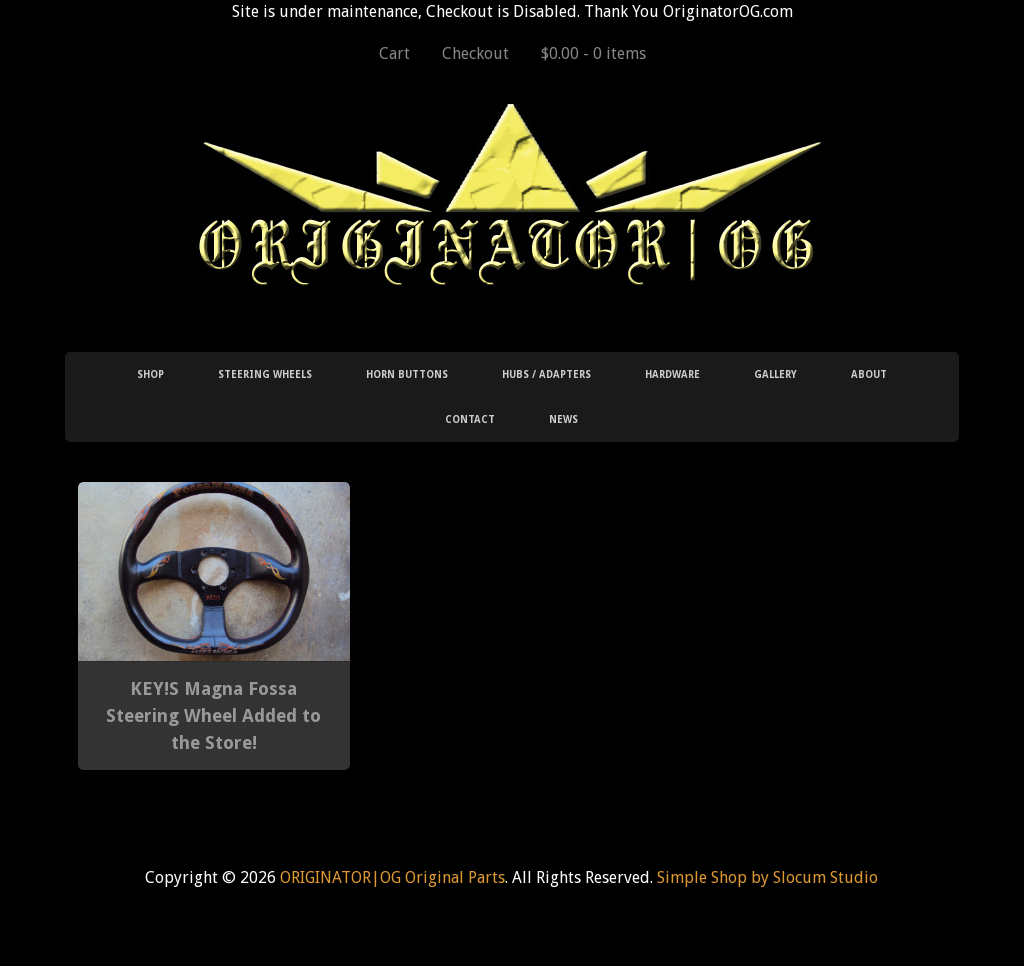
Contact (470, 419)
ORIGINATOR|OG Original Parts (392, 877)
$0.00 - (593, 53)
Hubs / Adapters (546, 374)
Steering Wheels (265, 374)
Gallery (775, 374)
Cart (394, 53)
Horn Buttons (407, 374)
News (563, 419)
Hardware (672, 374)
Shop (150, 374)
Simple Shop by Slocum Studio (767, 877)
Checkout (475, 53)
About (869, 374)
